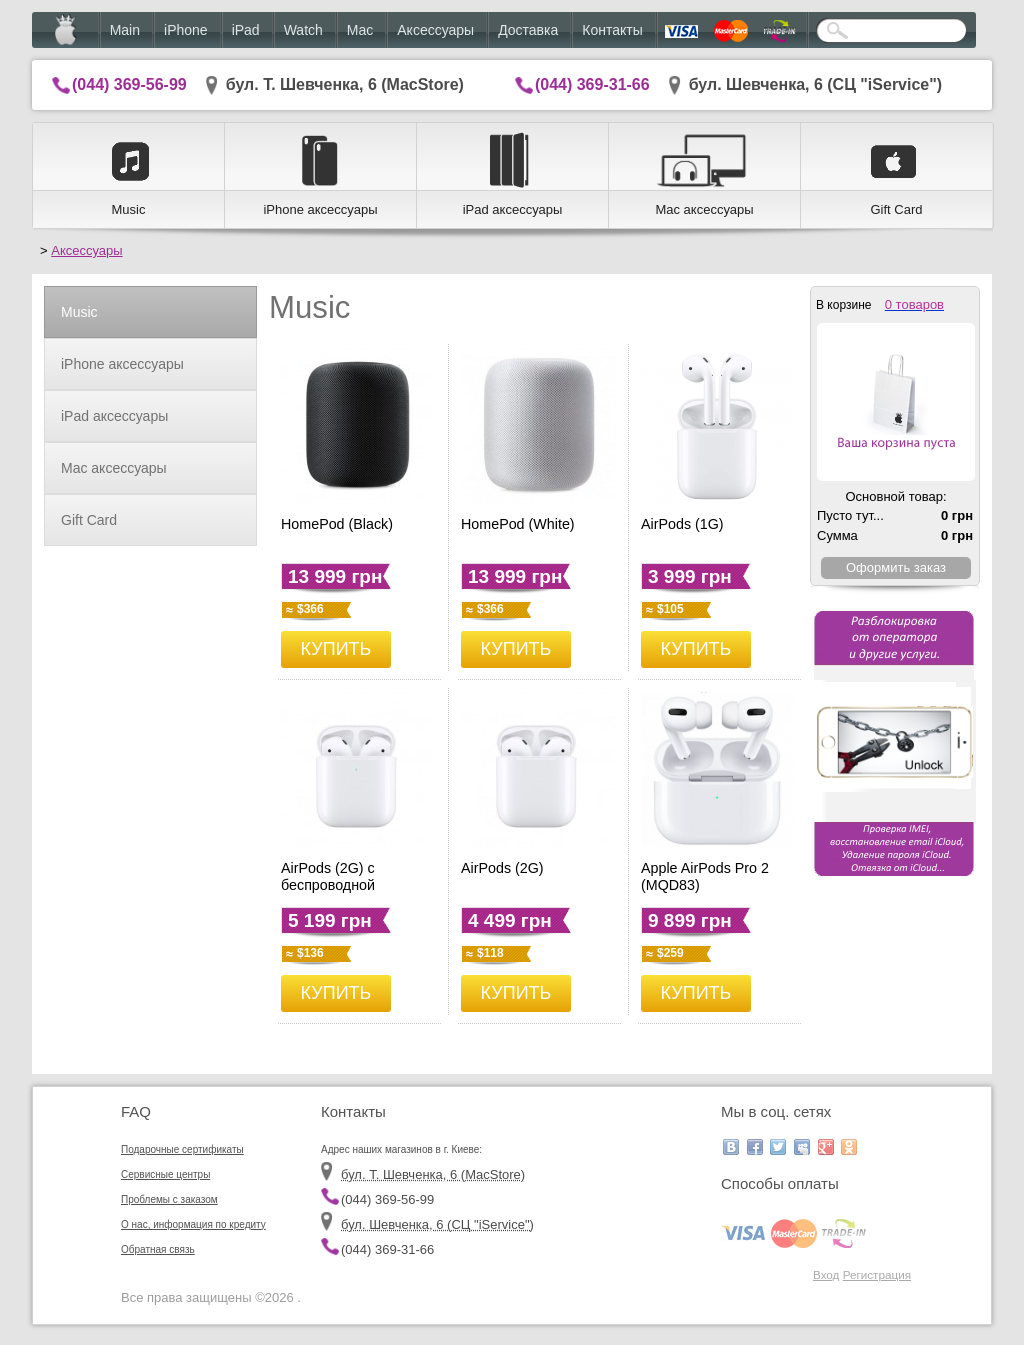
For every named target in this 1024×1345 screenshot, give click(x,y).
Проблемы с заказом (169, 1199)
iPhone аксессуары (122, 364)
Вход (826, 1274)
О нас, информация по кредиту (193, 1224)
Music (79, 312)
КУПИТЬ (336, 649)
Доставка (528, 30)
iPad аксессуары (114, 416)
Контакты (612, 30)
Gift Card (89, 520)
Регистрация (877, 1274)
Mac (360, 30)
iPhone (186, 30)
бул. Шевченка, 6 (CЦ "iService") (816, 84)
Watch (303, 30)
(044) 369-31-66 (592, 84)
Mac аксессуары (114, 468)
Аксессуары (435, 30)
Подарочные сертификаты (182, 1149)
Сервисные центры (165, 1174)
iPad (246, 30)
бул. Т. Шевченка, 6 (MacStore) (345, 84)
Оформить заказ (896, 567)
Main (125, 30)
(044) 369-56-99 (129, 84)
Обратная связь (158, 1249)
